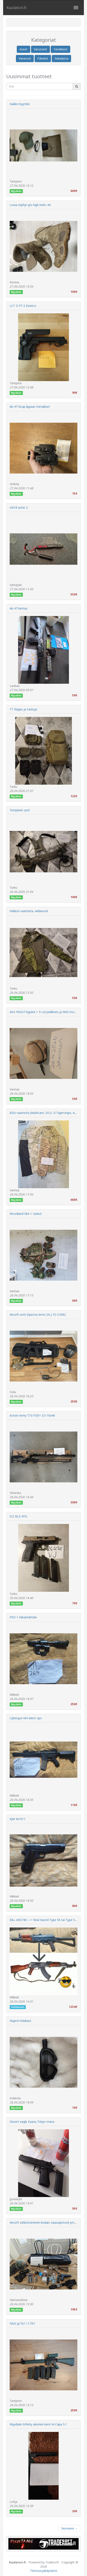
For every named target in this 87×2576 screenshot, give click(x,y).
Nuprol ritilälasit (20, 2021)
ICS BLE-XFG (18, 1516)
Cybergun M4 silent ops (26, 1718)
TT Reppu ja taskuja (23, 709)
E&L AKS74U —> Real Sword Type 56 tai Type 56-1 (44, 1920)
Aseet (23, 49)
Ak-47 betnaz (19, 608)
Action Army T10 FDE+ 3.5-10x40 (32, 1415)
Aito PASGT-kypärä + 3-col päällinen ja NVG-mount (44, 1012)
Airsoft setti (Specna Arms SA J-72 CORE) (38, 1315)
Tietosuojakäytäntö (43, 2571)
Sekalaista (61, 58)
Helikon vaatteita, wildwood (29, 911)
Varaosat (25, 58)
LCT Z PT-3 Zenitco (23, 306)
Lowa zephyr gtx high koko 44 (30, 205)
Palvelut (42, 58)
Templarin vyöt (20, 810)
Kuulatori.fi (16, 7)
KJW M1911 (17, 1819)
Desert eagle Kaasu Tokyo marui (32, 2122)
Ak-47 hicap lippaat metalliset (30, 407)
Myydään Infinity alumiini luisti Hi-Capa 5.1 (38, 2424)
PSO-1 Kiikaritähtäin (23, 1617)
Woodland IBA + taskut (26, 1214)
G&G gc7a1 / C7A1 (22, 2323)
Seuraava (69, 2528)
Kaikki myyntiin (20, 104)
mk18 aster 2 (19, 507)
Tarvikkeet (60, 49)
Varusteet (40, 49)
